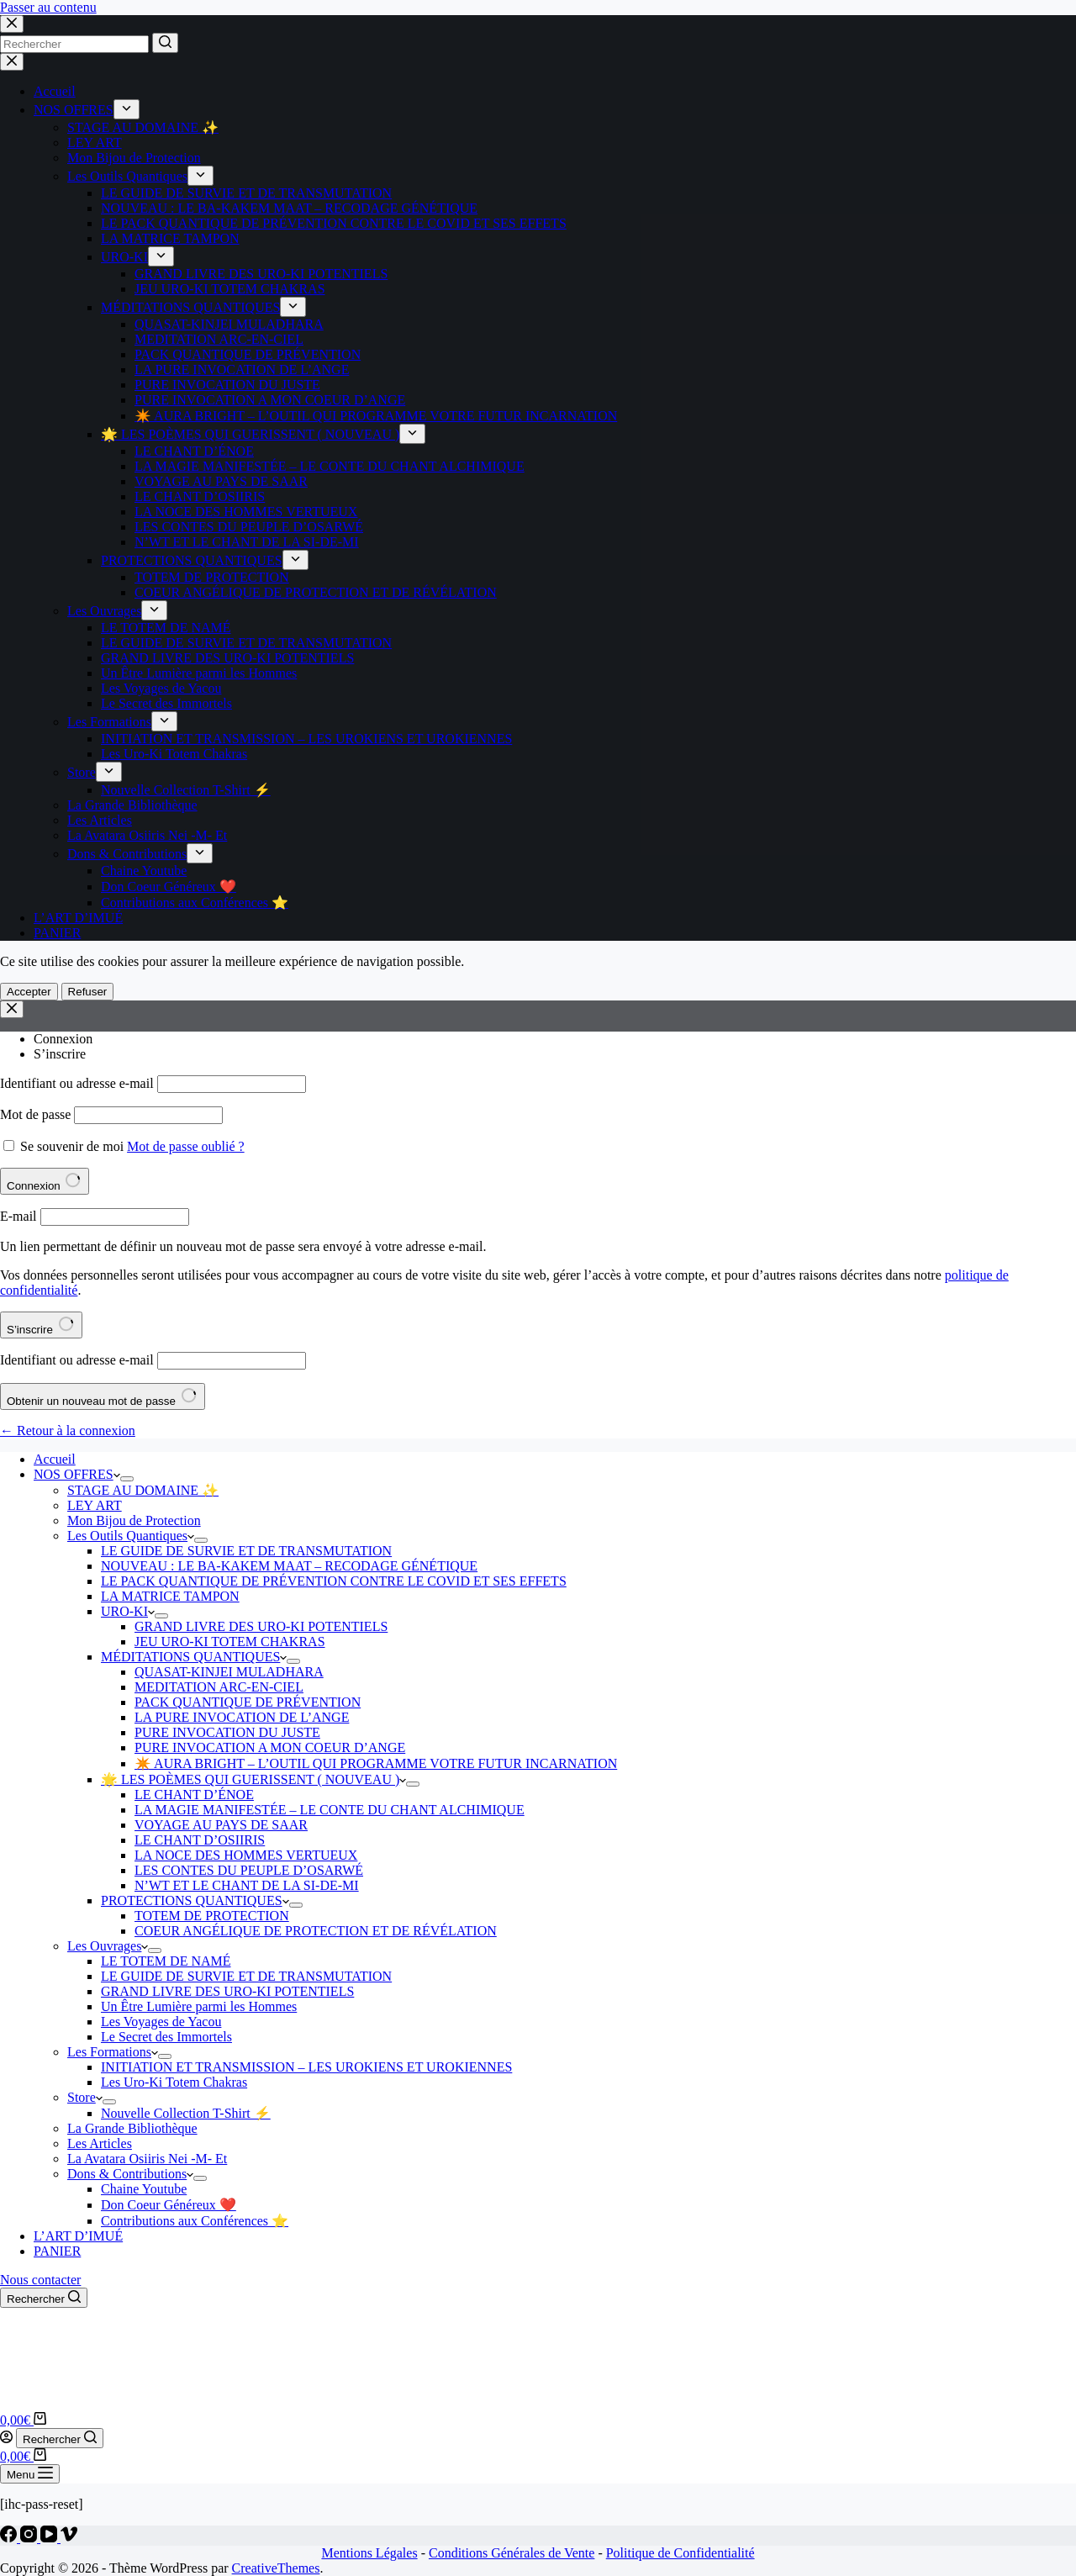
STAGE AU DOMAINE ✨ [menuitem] (143, 127)
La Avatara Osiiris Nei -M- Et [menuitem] (147, 835)
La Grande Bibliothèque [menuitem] (132, 805)
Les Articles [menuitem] (99, 820)
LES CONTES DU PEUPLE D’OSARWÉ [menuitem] (248, 527)
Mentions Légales (369, 2553)
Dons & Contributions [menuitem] (127, 854)
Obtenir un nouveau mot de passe (102, 1396)
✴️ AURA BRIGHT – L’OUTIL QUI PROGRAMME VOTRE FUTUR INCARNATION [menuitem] (375, 416)
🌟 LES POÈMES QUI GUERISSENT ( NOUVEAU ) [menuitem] (250, 434)
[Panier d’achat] (23, 2420)
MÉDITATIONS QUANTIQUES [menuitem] (190, 307)
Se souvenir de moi (72, 1146)
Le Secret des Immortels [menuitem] (166, 703)
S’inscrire (60, 1054)
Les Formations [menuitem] (109, 722)
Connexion (63, 1039)
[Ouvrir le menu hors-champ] (30, 2474)
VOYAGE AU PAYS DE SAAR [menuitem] (221, 481)
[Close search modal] (12, 24)
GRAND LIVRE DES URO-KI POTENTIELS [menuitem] (261, 274)
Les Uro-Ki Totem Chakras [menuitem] (174, 754)
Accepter (29, 991)
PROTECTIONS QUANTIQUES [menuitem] (191, 560)
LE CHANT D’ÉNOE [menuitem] (194, 451)
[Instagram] (30, 2538)
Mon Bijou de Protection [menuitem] (134, 157)
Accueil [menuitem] (55, 91)
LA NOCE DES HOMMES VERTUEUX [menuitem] (245, 511)
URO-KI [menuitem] (124, 257)
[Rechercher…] (74, 44)
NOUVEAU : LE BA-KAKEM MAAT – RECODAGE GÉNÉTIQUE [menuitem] (289, 208)
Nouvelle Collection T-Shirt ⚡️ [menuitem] (186, 790)
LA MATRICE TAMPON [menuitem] (170, 238)
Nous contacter (40, 2279)
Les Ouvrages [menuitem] (104, 611)
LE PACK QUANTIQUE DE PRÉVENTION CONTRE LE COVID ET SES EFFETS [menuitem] (334, 223)
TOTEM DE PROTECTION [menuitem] (211, 577)
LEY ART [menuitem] (94, 142)
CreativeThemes (276, 2568)
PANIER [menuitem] (57, 933)
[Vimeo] (69, 2538)
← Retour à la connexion (67, 1430)
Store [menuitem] (81, 772)
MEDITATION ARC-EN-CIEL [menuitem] (218, 339)
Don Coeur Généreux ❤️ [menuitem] (168, 886)
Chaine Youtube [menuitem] (144, 870)
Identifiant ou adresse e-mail (77, 1083)
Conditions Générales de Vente (511, 2553)
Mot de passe (35, 1114)
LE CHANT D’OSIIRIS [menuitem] (199, 496)
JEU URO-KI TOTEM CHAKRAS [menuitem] (229, 289)
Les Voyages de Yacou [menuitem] (161, 688)
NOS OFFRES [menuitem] (73, 110)
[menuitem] (126, 109)
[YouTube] (50, 2538)
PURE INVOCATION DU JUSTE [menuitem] (227, 384)
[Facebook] (10, 2538)
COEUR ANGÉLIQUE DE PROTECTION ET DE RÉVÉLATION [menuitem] (315, 592)
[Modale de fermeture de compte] (12, 1009)
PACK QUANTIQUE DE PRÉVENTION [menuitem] (247, 354)
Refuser (88, 991)
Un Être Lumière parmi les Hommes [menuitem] (199, 673)
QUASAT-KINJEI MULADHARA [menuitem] (229, 324)
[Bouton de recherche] (165, 43)
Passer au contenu (48, 7)
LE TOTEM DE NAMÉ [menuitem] (166, 627)
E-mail (18, 1216)
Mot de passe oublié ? (186, 1146)
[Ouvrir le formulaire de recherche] (43, 2298)
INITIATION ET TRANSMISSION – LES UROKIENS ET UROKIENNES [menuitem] (306, 738)
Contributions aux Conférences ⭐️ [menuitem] (194, 902)
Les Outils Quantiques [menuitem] (127, 176)
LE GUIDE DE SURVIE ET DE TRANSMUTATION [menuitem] (246, 193)
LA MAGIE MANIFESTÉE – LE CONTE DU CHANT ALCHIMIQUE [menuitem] (329, 466)
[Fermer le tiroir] (12, 62)
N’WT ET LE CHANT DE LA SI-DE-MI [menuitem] (246, 542)
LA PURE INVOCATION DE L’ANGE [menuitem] (241, 369)
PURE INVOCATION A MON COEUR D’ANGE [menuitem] (269, 400)
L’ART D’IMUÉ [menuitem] (78, 918)
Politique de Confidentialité (680, 2553)
